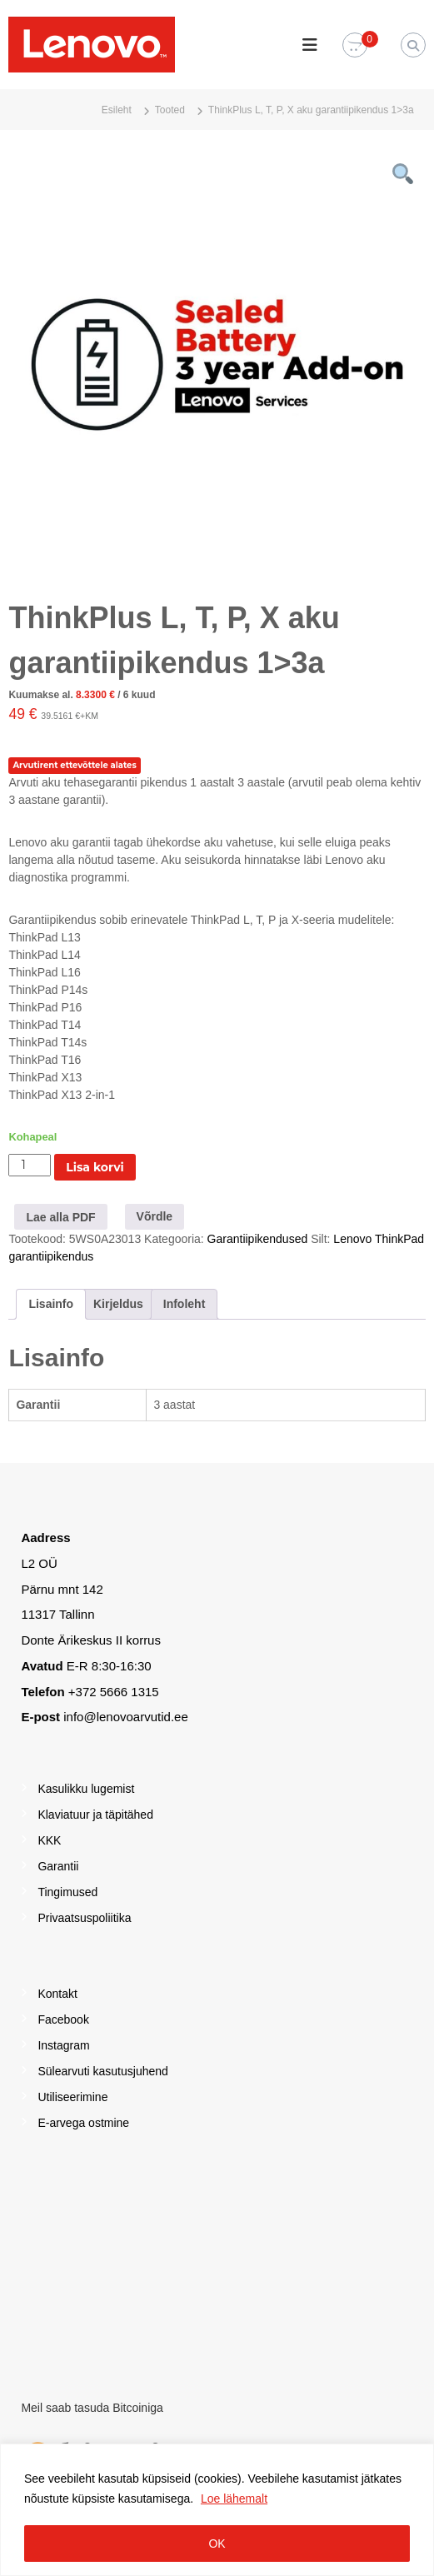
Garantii (57, 1866)
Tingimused (67, 1892)
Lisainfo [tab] (50, 1303)
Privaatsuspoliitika (84, 1918)
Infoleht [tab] (184, 1303)
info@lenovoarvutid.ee (125, 1717)
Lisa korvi (95, 1167)
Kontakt (57, 1993)
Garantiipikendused (257, 1239)
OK (216, 2543)
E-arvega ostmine (83, 2122)
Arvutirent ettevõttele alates (74, 765)
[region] (217, 2510)
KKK (49, 1840)
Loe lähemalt (234, 2498)
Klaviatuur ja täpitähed (95, 1814)
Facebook (62, 2019)
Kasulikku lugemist (85, 1788)
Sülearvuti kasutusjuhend (102, 2071)
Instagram (63, 2045)
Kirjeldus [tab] (118, 1303)
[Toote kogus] (29, 1165)
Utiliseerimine (72, 2097)
